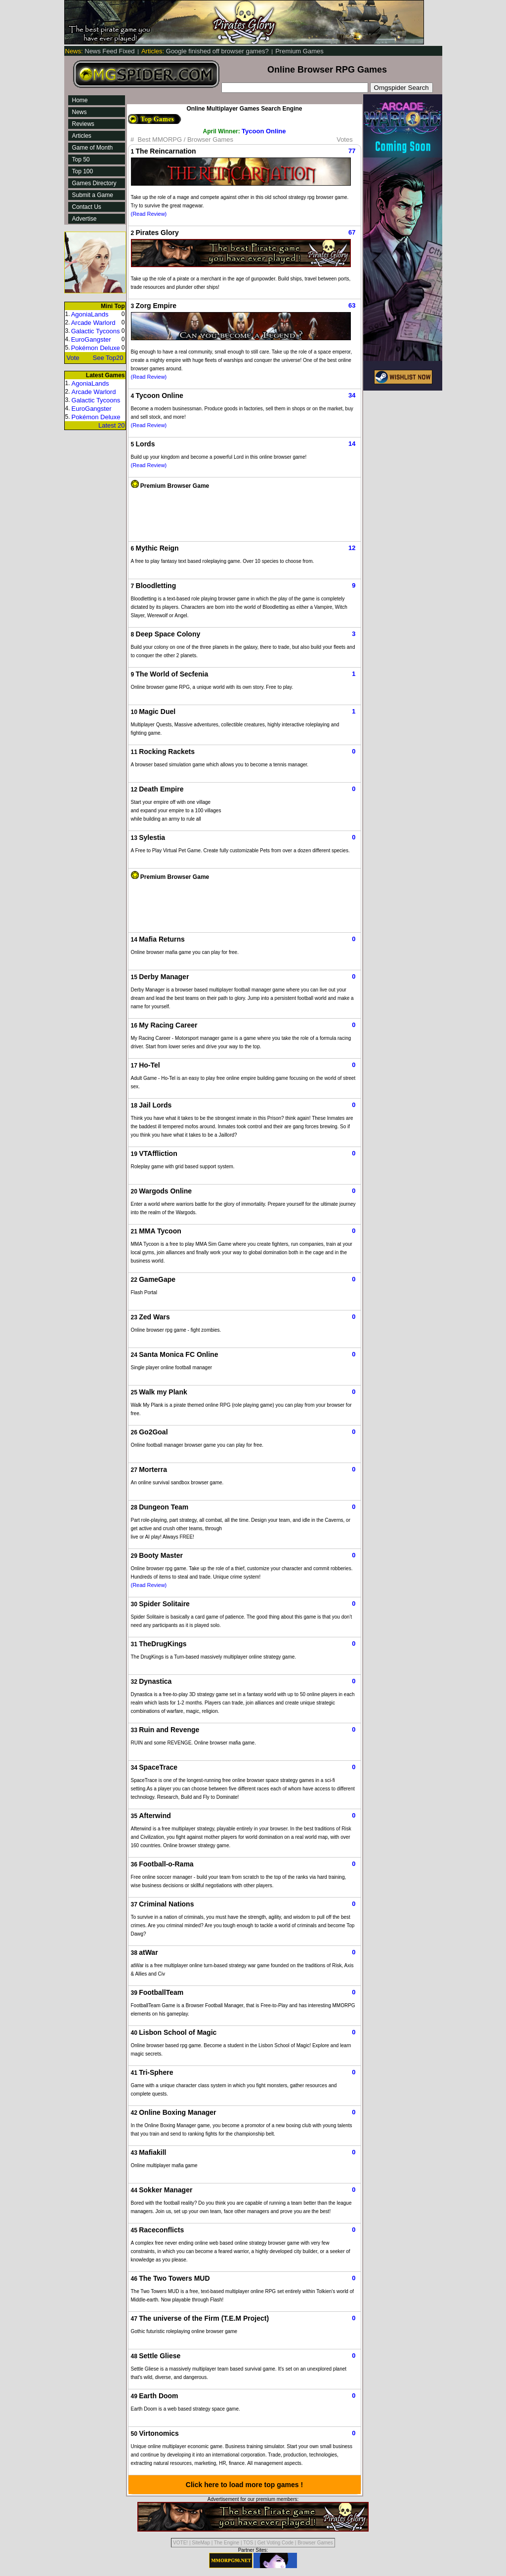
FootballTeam (161, 1992)
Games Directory (94, 183)
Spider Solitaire (164, 1604)
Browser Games (315, 2542)
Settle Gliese (159, 2356)
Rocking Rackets (167, 751)
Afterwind (155, 1816)
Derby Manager (164, 977)
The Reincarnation (166, 151)
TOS (248, 2542)
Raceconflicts (161, 2230)
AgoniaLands (90, 314)
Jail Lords (155, 1105)
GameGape (157, 1279)
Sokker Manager (165, 2190)
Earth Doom (158, 2396)
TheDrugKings (162, 1644)
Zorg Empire (156, 306)
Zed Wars (154, 1317)
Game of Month (92, 147)
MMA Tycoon (160, 1231)
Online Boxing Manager (177, 2112)
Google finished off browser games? (205, 51)
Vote (73, 357)
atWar (148, 1952)
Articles (81, 135)
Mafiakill (152, 2152)
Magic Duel (157, 711)
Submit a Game (92, 195)
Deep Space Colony (168, 634)
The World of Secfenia (172, 674)
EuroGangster (91, 339)
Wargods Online (165, 1191)
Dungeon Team (163, 1507)
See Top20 (108, 357)
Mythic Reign (157, 548)
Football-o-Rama (166, 1864)
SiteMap (201, 2542)
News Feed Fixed (101, 51)
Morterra (153, 1469)
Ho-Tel (149, 1065)
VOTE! (180, 2542)
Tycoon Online (264, 131)
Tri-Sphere (156, 2072)
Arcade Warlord (93, 322)
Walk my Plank (163, 1392)
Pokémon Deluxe (95, 348)
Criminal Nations (166, 1904)
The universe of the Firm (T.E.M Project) (204, 2318)
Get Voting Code (275, 2542)
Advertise (84, 218)
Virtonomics (159, 2433)
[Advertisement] (244, 511)
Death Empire (161, 789)
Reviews (83, 123)
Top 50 (81, 159)
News (79, 112)
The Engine (226, 2542)
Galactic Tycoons (95, 331)
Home (80, 100)
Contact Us (86, 206)
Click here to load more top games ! (244, 2485)
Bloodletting (156, 586)
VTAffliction (158, 1153)
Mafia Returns (162, 939)
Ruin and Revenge (169, 1730)
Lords (145, 444)
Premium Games (299, 51)
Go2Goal (153, 1432)
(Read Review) (149, 214)
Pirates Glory (157, 233)
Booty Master (161, 1555)
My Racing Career (168, 1025)
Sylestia (152, 837)
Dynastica (155, 1681)
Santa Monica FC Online (178, 1354)
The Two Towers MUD (174, 2278)
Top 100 (82, 171)
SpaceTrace (158, 1767)
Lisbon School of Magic (177, 2032)
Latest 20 (111, 425)
